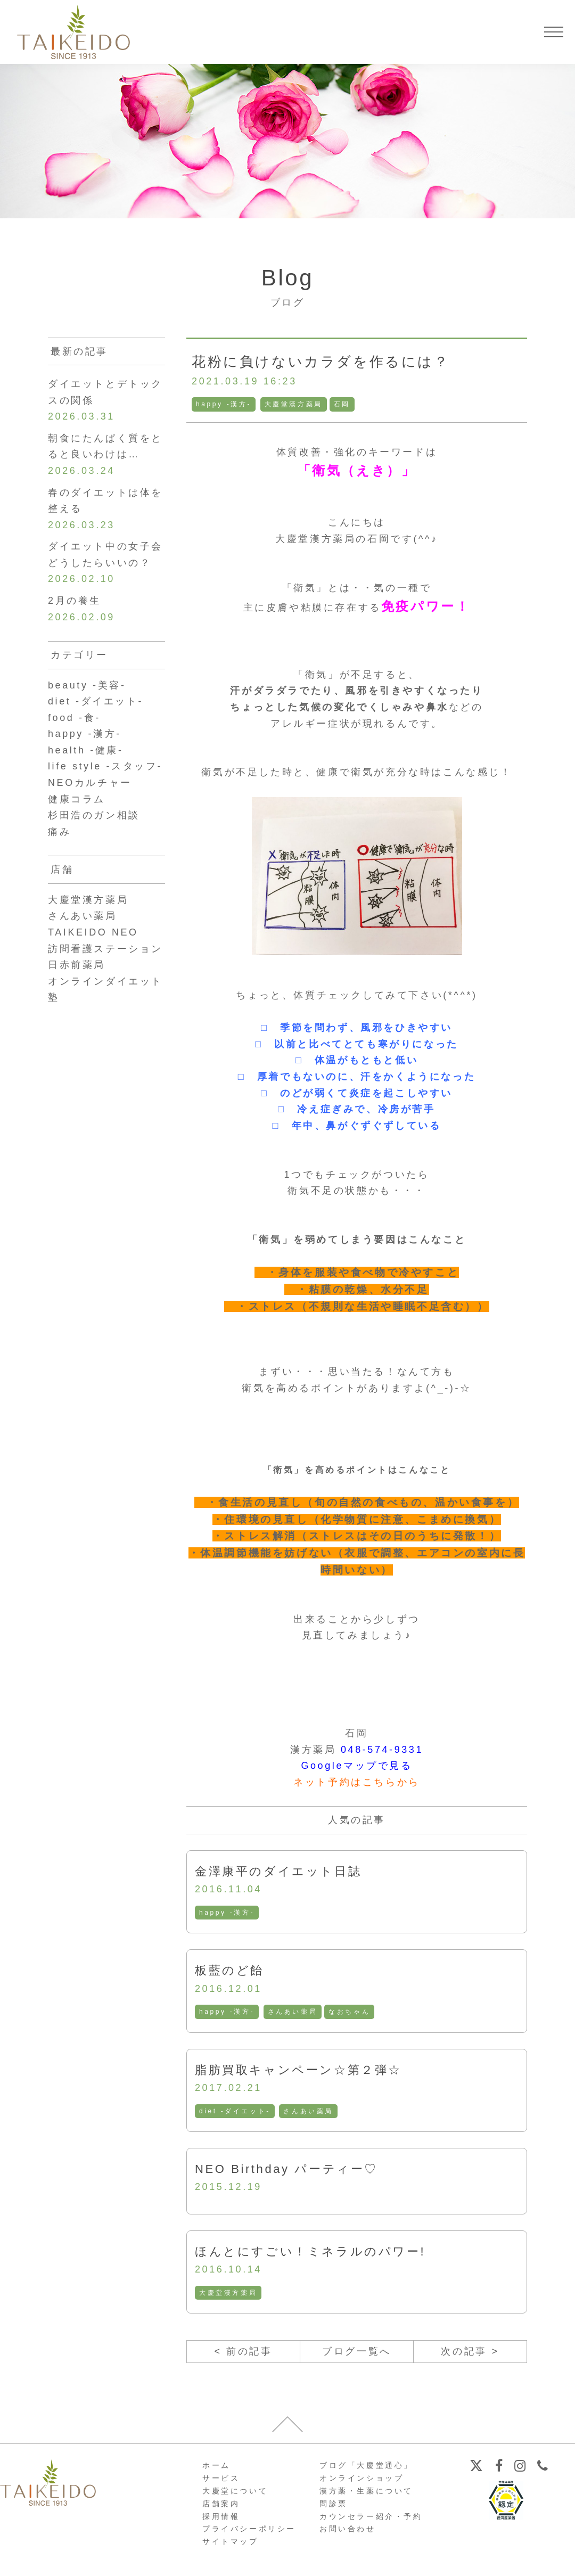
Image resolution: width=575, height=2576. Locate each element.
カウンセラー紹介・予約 (371, 2516)
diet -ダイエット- (234, 2111)
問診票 (333, 2503)
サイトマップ (230, 2541)
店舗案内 (221, 2503)
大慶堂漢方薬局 (294, 404)
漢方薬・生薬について (366, 2491)
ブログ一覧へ (356, 2351)
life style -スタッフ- (105, 766)
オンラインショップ (361, 2478)
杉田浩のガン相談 (94, 815)
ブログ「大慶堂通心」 (366, 2466)
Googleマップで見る (356, 1765)
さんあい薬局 (293, 2011)
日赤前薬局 (76, 965)
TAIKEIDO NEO (93, 933)
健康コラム (76, 799)
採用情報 (221, 2516)
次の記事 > (470, 2351)
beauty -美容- (87, 685)
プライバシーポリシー (249, 2529)
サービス (221, 2478)
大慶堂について (235, 2491)
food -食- (74, 717)
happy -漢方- (223, 404)
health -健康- (86, 750)
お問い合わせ (347, 2529)
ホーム (216, 2466)
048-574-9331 (382, 1749)
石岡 (342, 404)
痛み (59, 831)
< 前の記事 (243, 2351)
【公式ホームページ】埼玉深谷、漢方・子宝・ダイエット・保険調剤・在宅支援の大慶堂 (73, 32)
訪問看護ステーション (105, 949)
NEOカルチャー (90, 783)
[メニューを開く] (553, 32)
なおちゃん (349, 2011)
